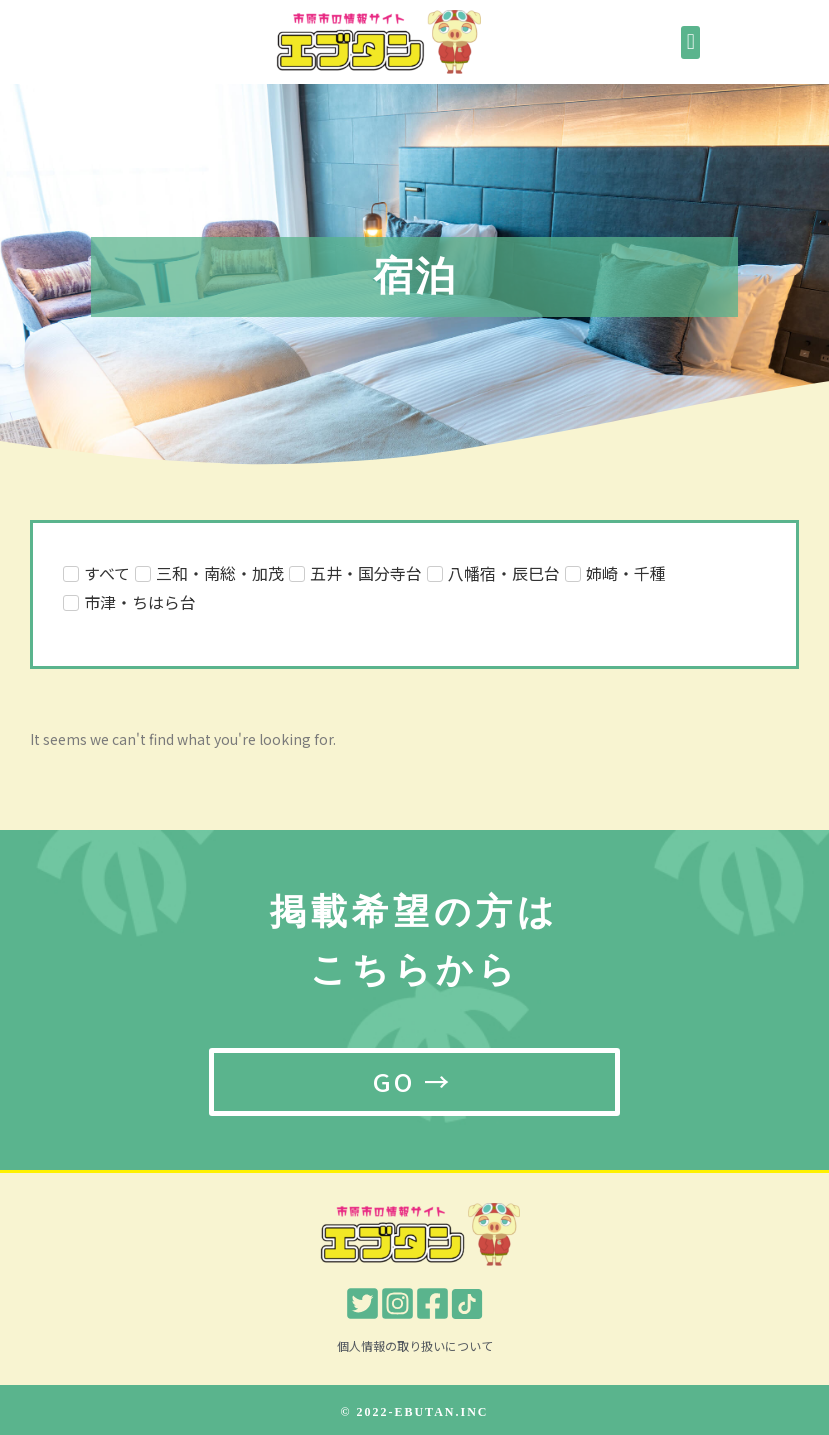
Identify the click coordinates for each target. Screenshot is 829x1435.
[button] (690, 42)
